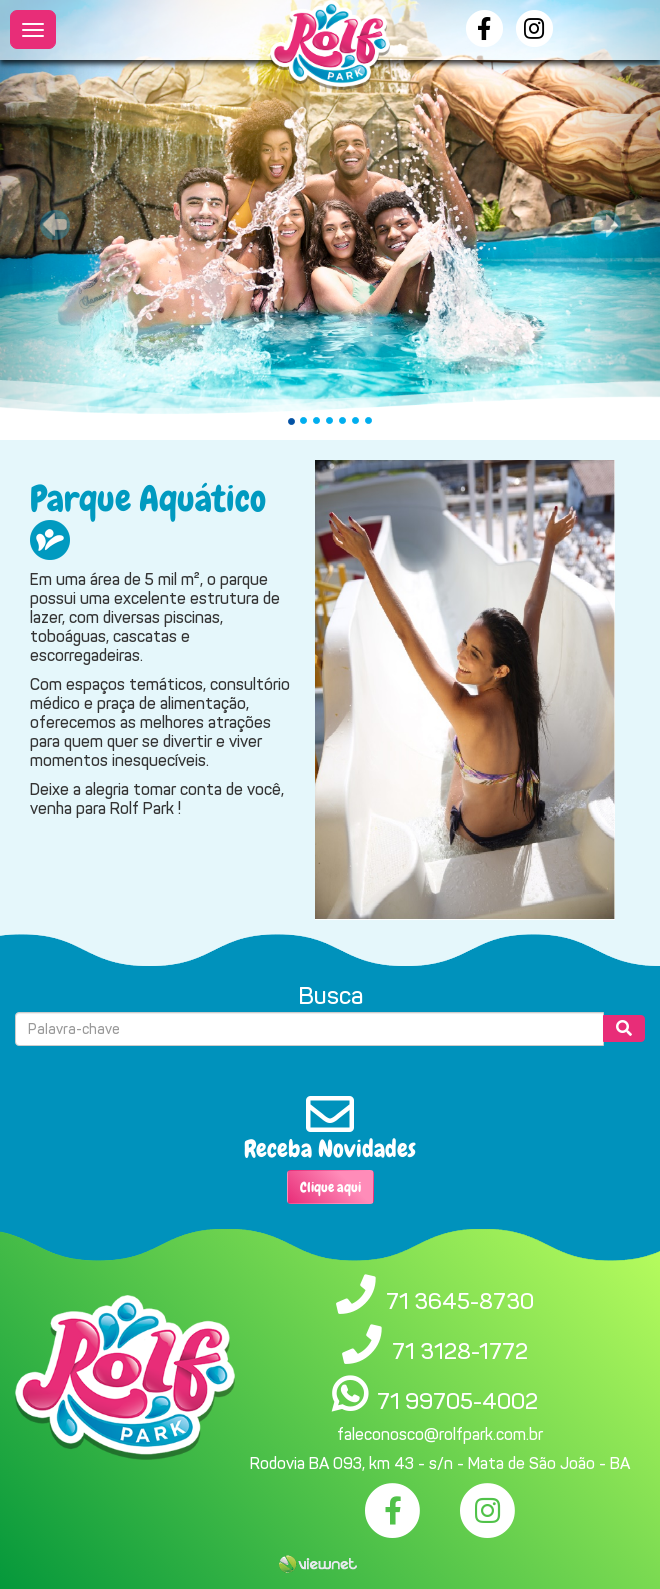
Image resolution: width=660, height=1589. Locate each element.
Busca (330, 996)
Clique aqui (330, 1187)
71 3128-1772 (460, 1351)
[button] (49, 220)
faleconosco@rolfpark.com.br (440, 1434)
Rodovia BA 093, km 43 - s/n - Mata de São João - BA (440, 1463)
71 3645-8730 (460, 1301)
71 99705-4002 (457, 1401)
